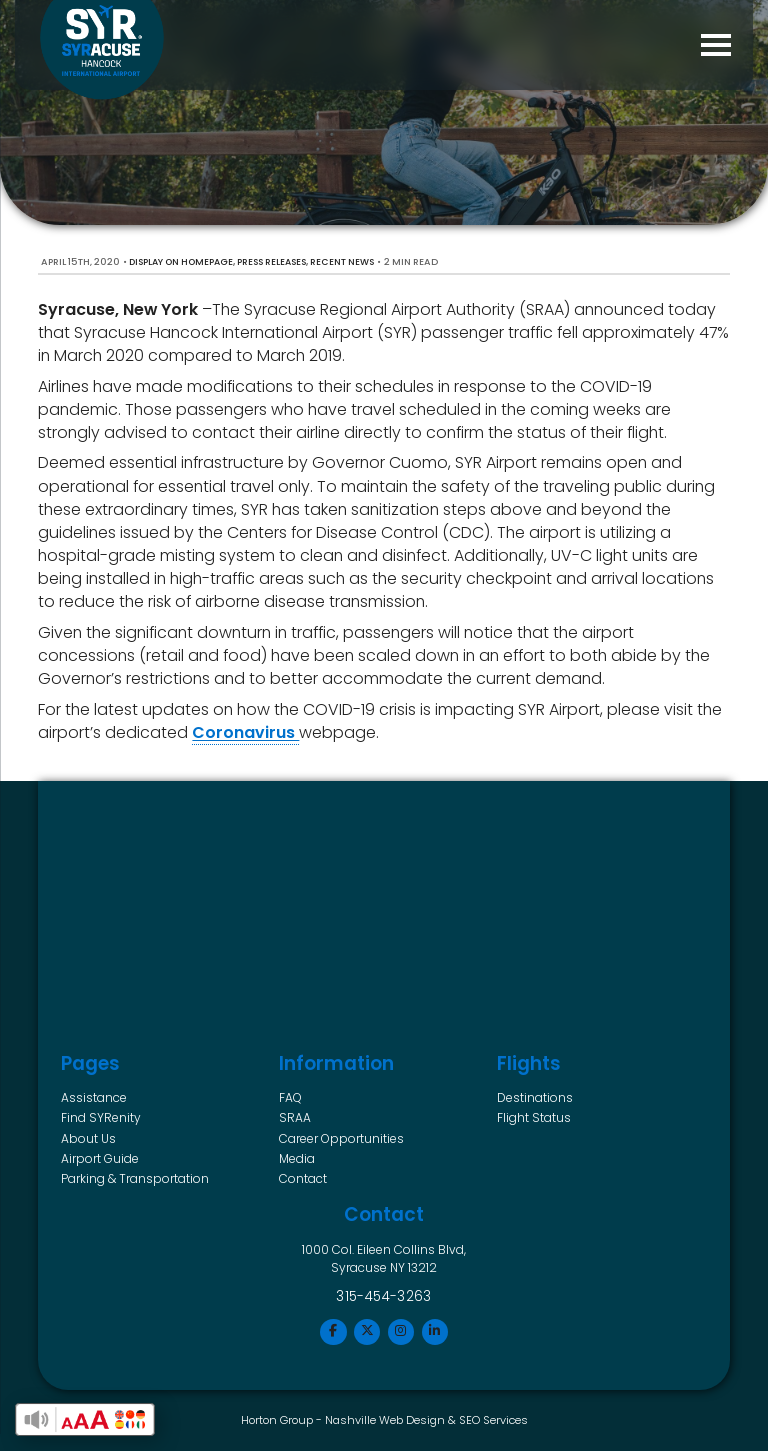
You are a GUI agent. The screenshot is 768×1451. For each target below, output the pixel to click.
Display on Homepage (181, 262)
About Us (88, 1138)
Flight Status (534, 1117)
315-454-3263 (384, 1296)
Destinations (535, 1097)
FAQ (290, 1097)
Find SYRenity (101, 1117)
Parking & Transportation (135, 1178)
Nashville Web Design (385, 1420)
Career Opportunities (341, 1138)
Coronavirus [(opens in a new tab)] (245, 732)
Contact (303, 1178)
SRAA (295, 1117)
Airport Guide (100, 1158)
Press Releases (271, 262)
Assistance (94, 1097)
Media (297, 1158)
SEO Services (493, 1420)
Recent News (342, 262)
